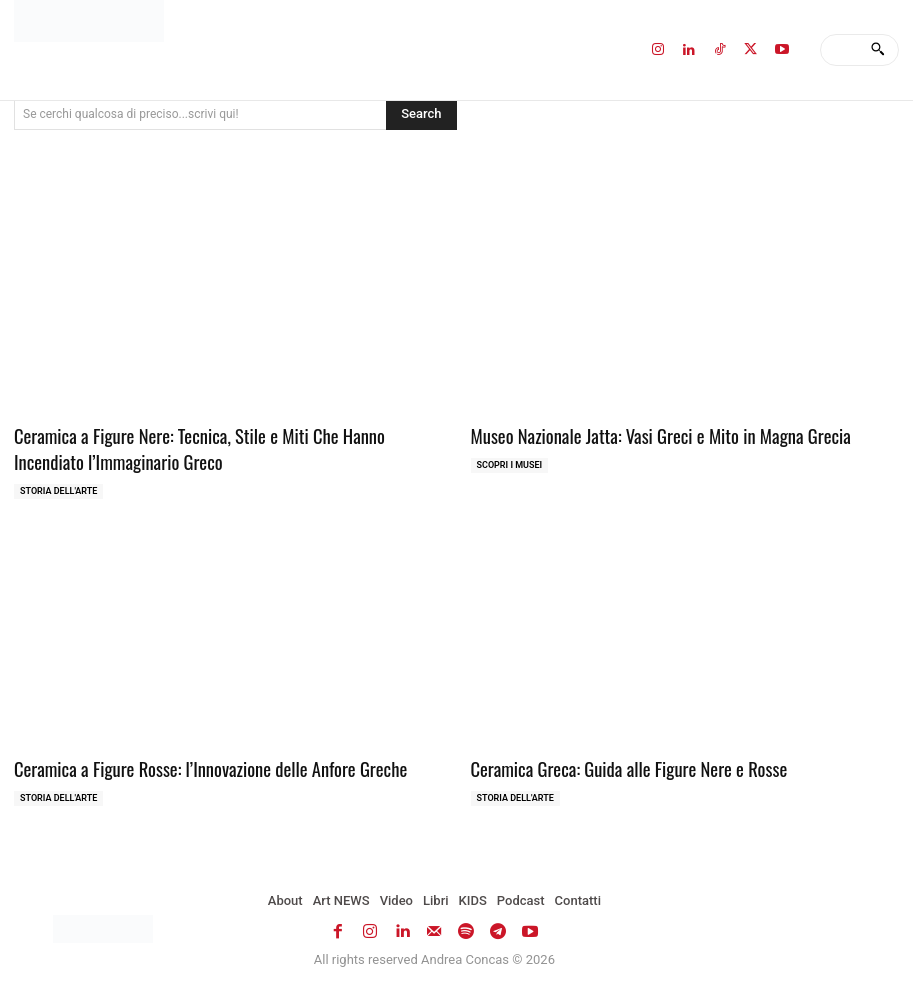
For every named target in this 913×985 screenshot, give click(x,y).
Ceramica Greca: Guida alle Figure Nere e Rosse (616, 762)
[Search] (877, 50)
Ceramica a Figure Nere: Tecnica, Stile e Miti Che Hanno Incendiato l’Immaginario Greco (218, 446)
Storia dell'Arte (58, 486)
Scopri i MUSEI (510, 463)
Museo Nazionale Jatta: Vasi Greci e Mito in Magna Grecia (645, 434)
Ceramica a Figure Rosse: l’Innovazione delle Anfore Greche (194, 762)
